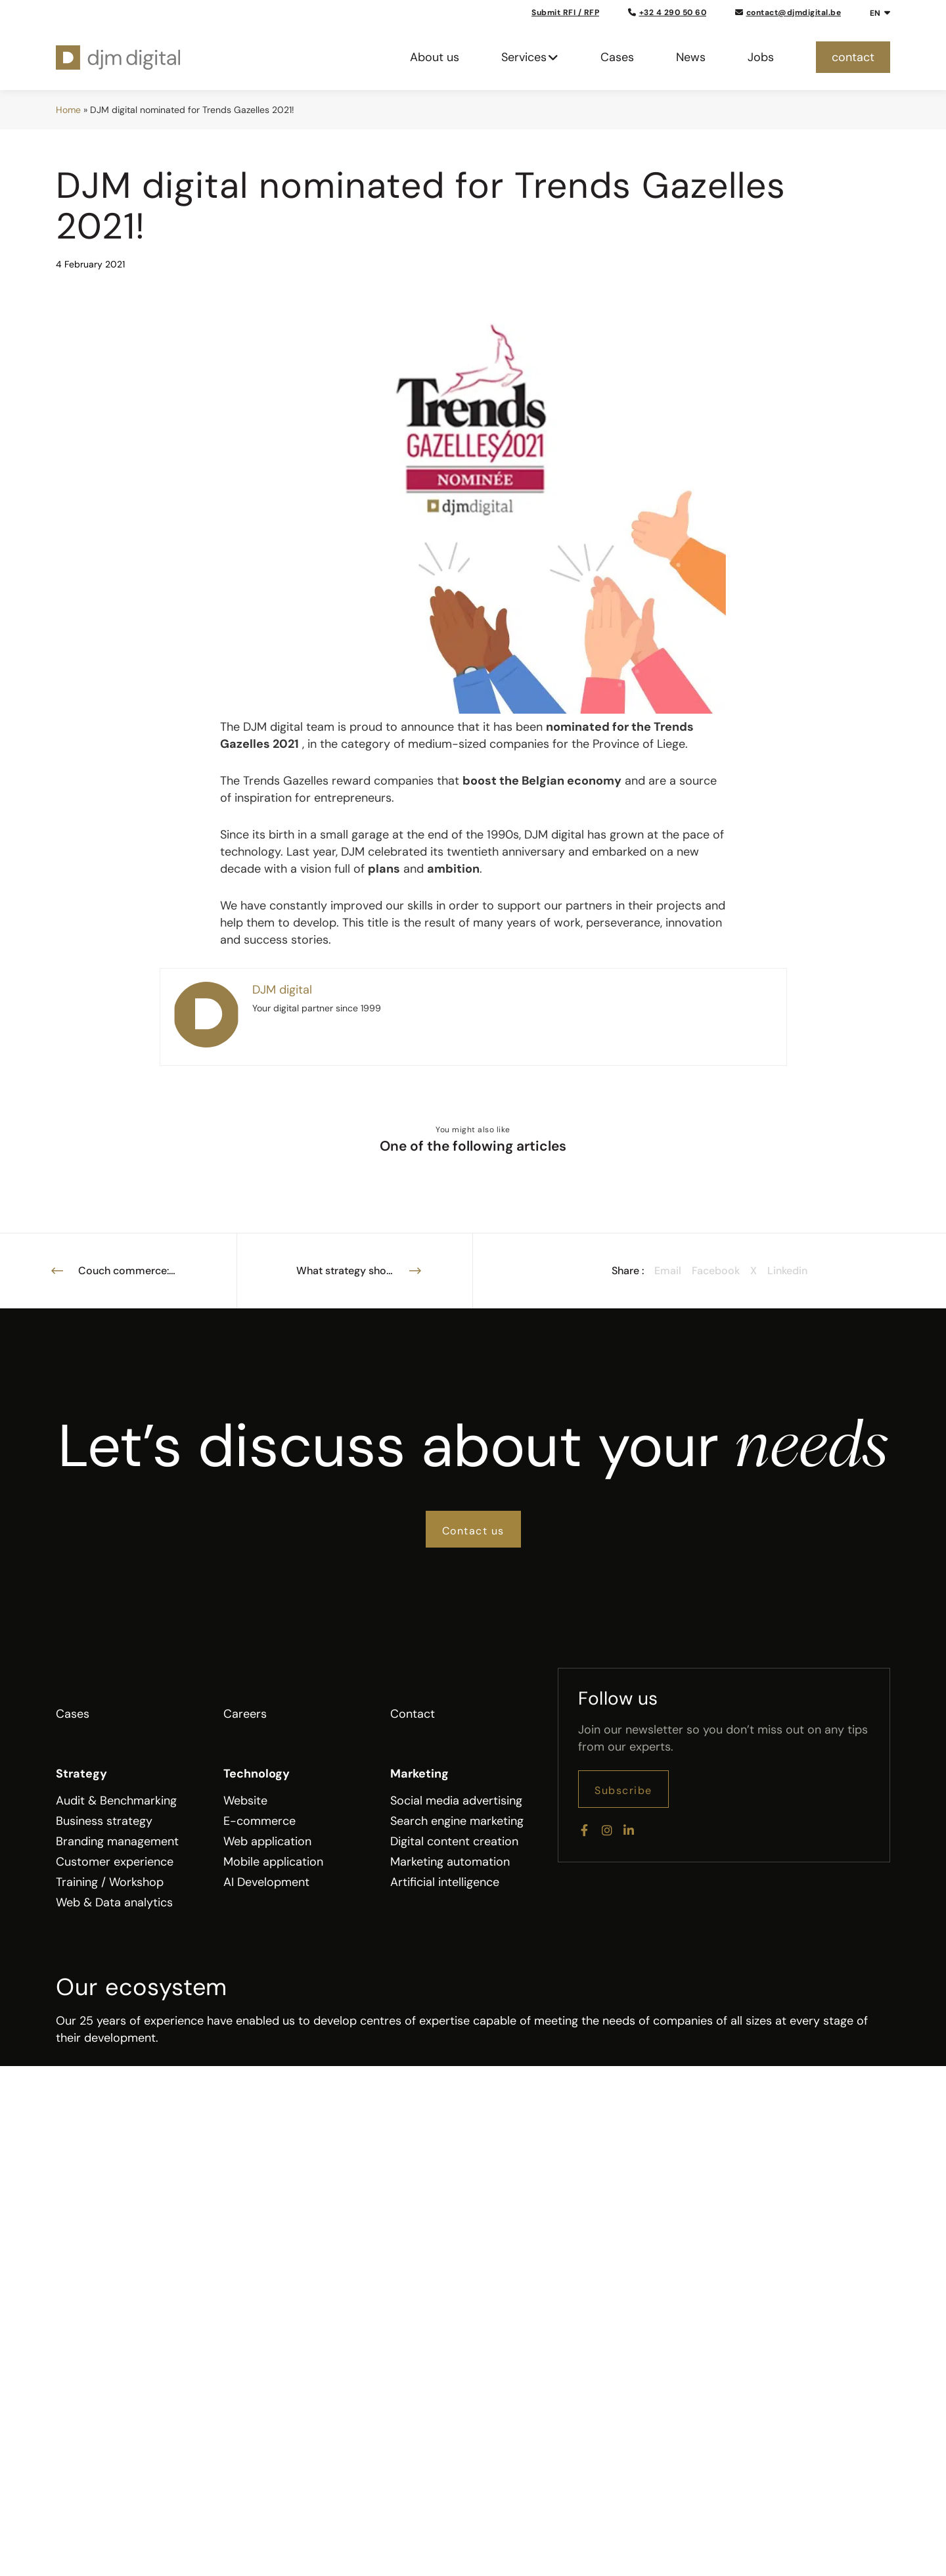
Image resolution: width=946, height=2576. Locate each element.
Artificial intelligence (444, 1882)
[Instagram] (606, 1828)
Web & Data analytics (114, 1902)
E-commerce (259, 1821)
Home (68, 110)
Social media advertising (456, 1800)
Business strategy (104, 1821)
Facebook (716, 1270)
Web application (267, 1841)
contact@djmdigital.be (788, 12)
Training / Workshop (110, 1882)
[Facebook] (584, 1828)
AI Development (266, 1882)
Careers (245, 1714)
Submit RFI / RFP (565, 12)
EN (875, 13)
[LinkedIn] (627, 1828)
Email (667, 1270)
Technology (256, 1774)
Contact (412, 1714)
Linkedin (787, 1270)
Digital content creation (454, 1841)
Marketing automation (450, 1862)
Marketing (419, 1774)
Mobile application (273, 1862)
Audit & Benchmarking (116, 1800)
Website (245, 1800)
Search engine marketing (457, 1821)
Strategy (81, 1774)
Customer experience (114, 1862)
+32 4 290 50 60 (667, 12)
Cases (72, 1714)
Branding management (117, 1841)
